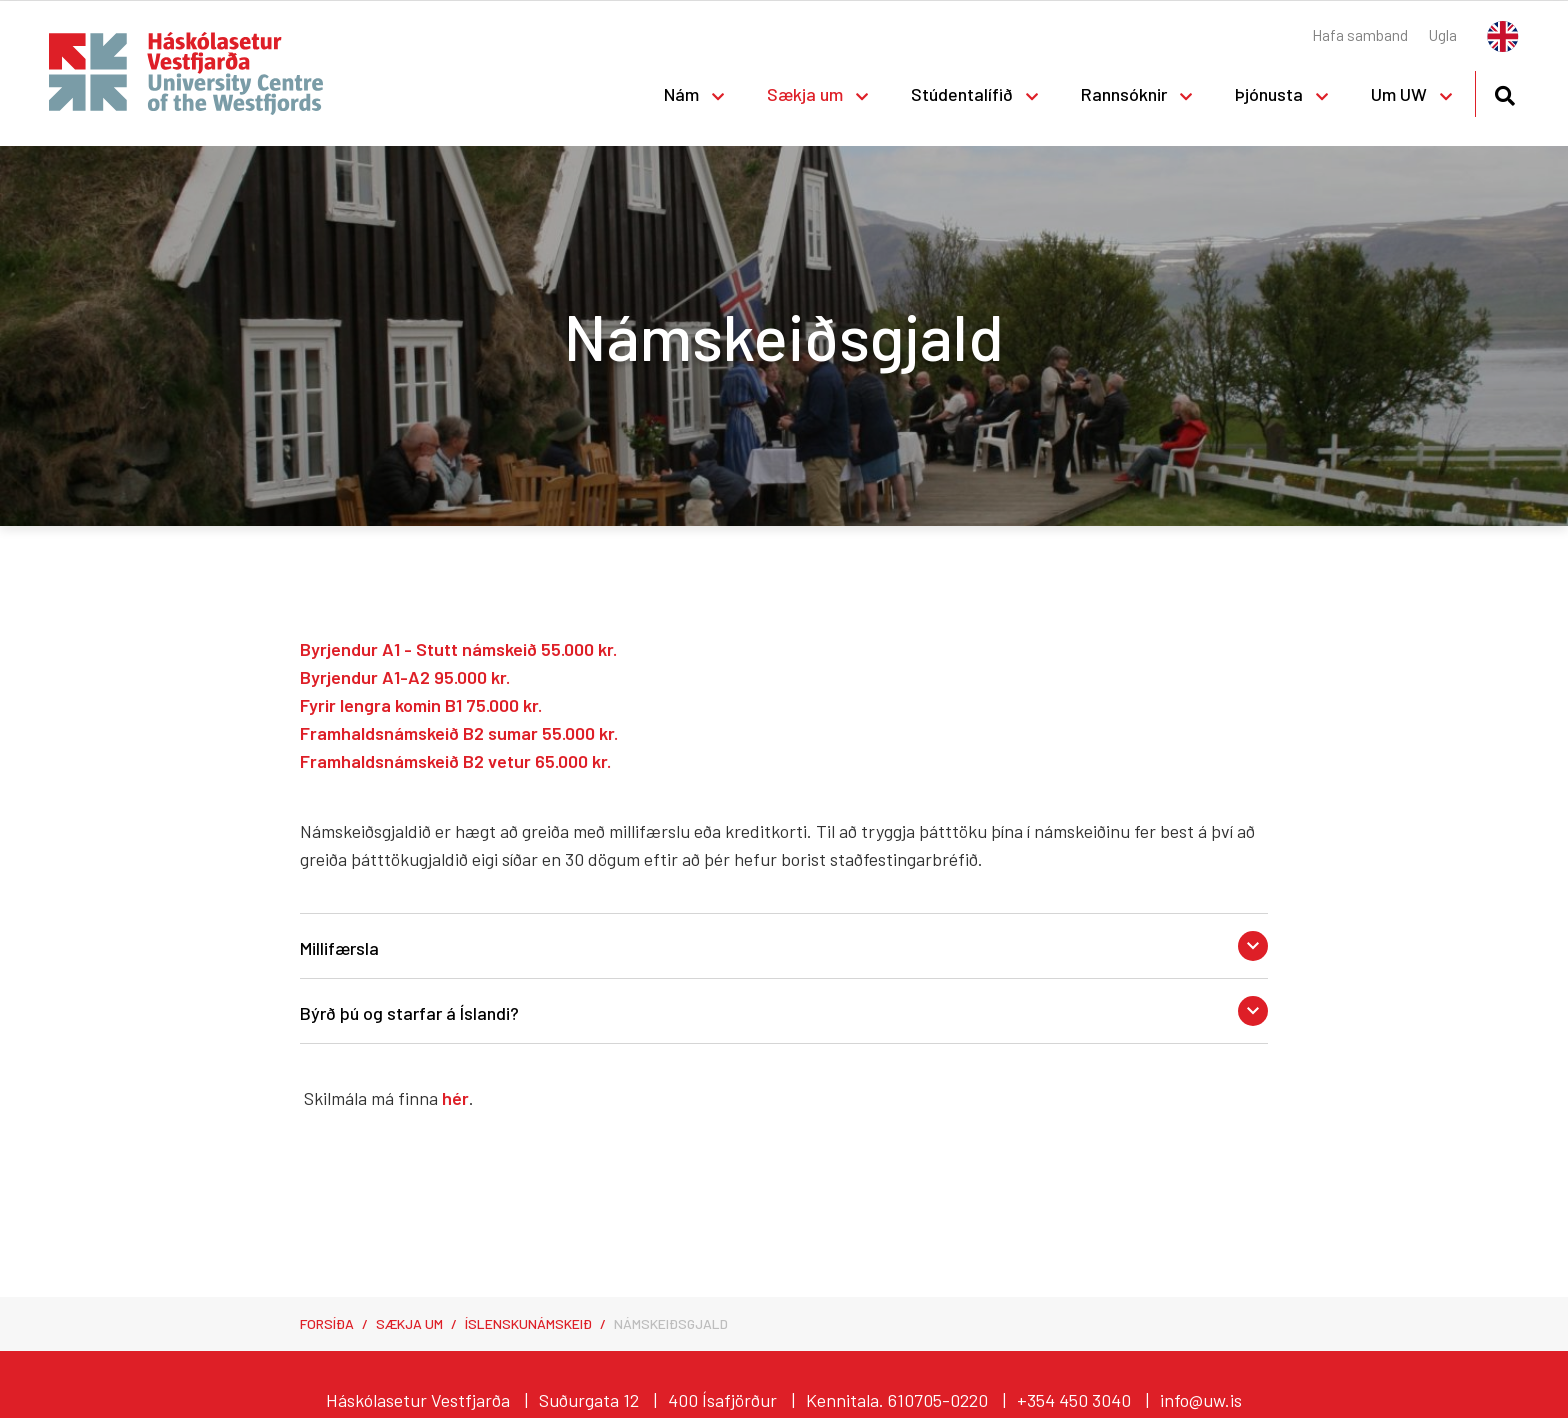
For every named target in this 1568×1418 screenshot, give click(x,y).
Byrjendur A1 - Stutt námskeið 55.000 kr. (458, 649)
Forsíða (327, 1323)
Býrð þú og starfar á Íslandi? (409, 1013)
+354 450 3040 (1074, 1400)
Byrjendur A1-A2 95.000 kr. (405, 677)
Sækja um (409, 1323)
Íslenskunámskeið (528, 1323)
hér (455, 1098)
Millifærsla (339, 948)
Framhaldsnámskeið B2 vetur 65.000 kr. (455, 761)
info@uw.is (1201, 1400)
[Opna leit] (1504, 92)
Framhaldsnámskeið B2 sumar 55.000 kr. (459, 733)
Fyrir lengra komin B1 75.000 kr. (421, 705)
